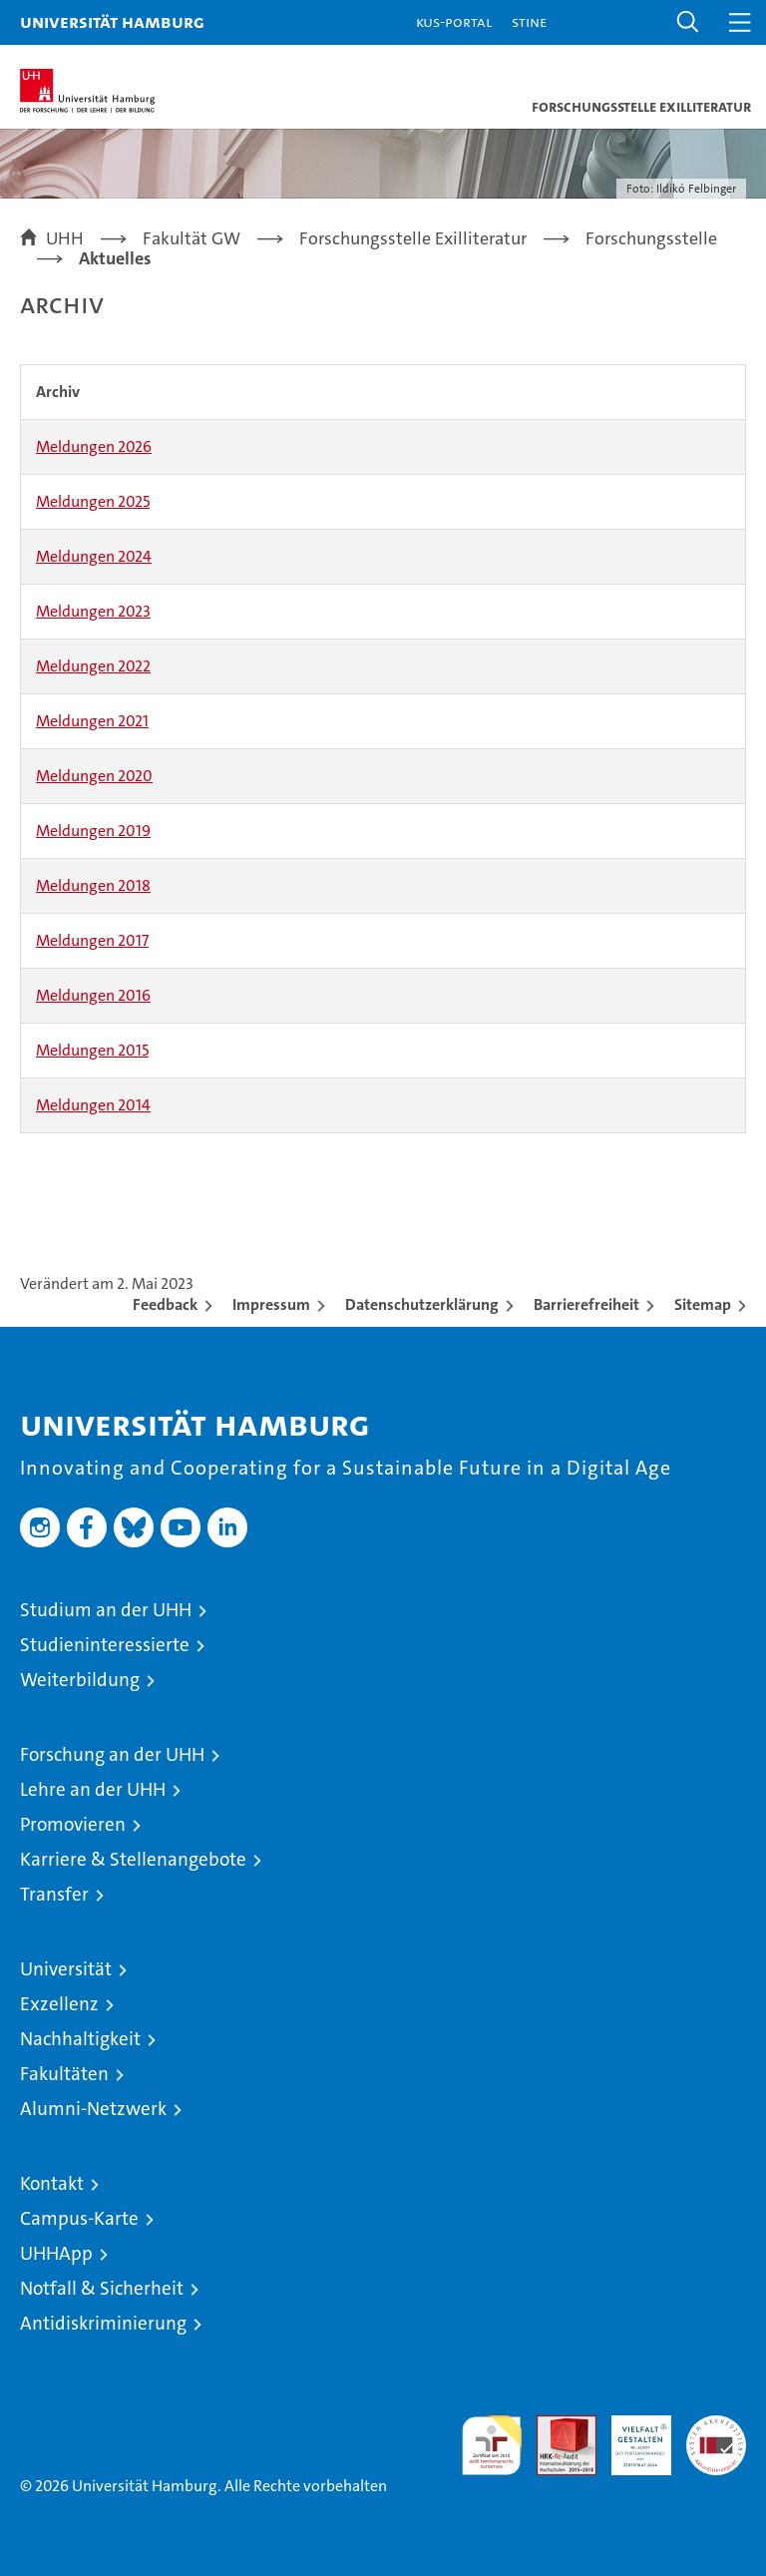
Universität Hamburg (112, 21)
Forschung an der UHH (112, 1754)
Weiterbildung (80, 1679)
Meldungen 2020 (94, 775)
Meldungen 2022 (93, 665)
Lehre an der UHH (93, 1789)
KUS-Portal (454, 21)
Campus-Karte (79, 2218)
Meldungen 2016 (93, 995)
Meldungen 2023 (93, 611)
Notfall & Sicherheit (102, 2288)
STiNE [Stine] (529, 21)
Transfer (54, 1894)
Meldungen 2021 (92, 720)
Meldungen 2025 (93, 501)
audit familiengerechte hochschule (492, 2445)
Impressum (271, 1304)
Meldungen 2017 (92, 940)
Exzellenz (59, 2003)
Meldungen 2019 (93, 830)
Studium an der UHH (106, 1609)
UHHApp (56, 2253)
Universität (66, 1968)
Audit (555, 2425)
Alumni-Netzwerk (93, 2108)
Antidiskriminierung (103, 2323)
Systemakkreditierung (716, 2425)
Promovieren (73, 1824)
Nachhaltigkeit (80, 2038)
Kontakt (52, 2183)
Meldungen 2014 (93, 1104)
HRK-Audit (630, 2436)
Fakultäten (64, 2073)
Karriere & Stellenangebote (133, 1859)
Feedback (165, 1304)
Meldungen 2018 (93, 885)
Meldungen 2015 (92, 1050)
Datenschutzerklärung (422, 1304)
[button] (688, 22)
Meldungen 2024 (94, 556)
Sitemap (702, 1304)
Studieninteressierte (105, 1644)
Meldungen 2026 (94, 446)
